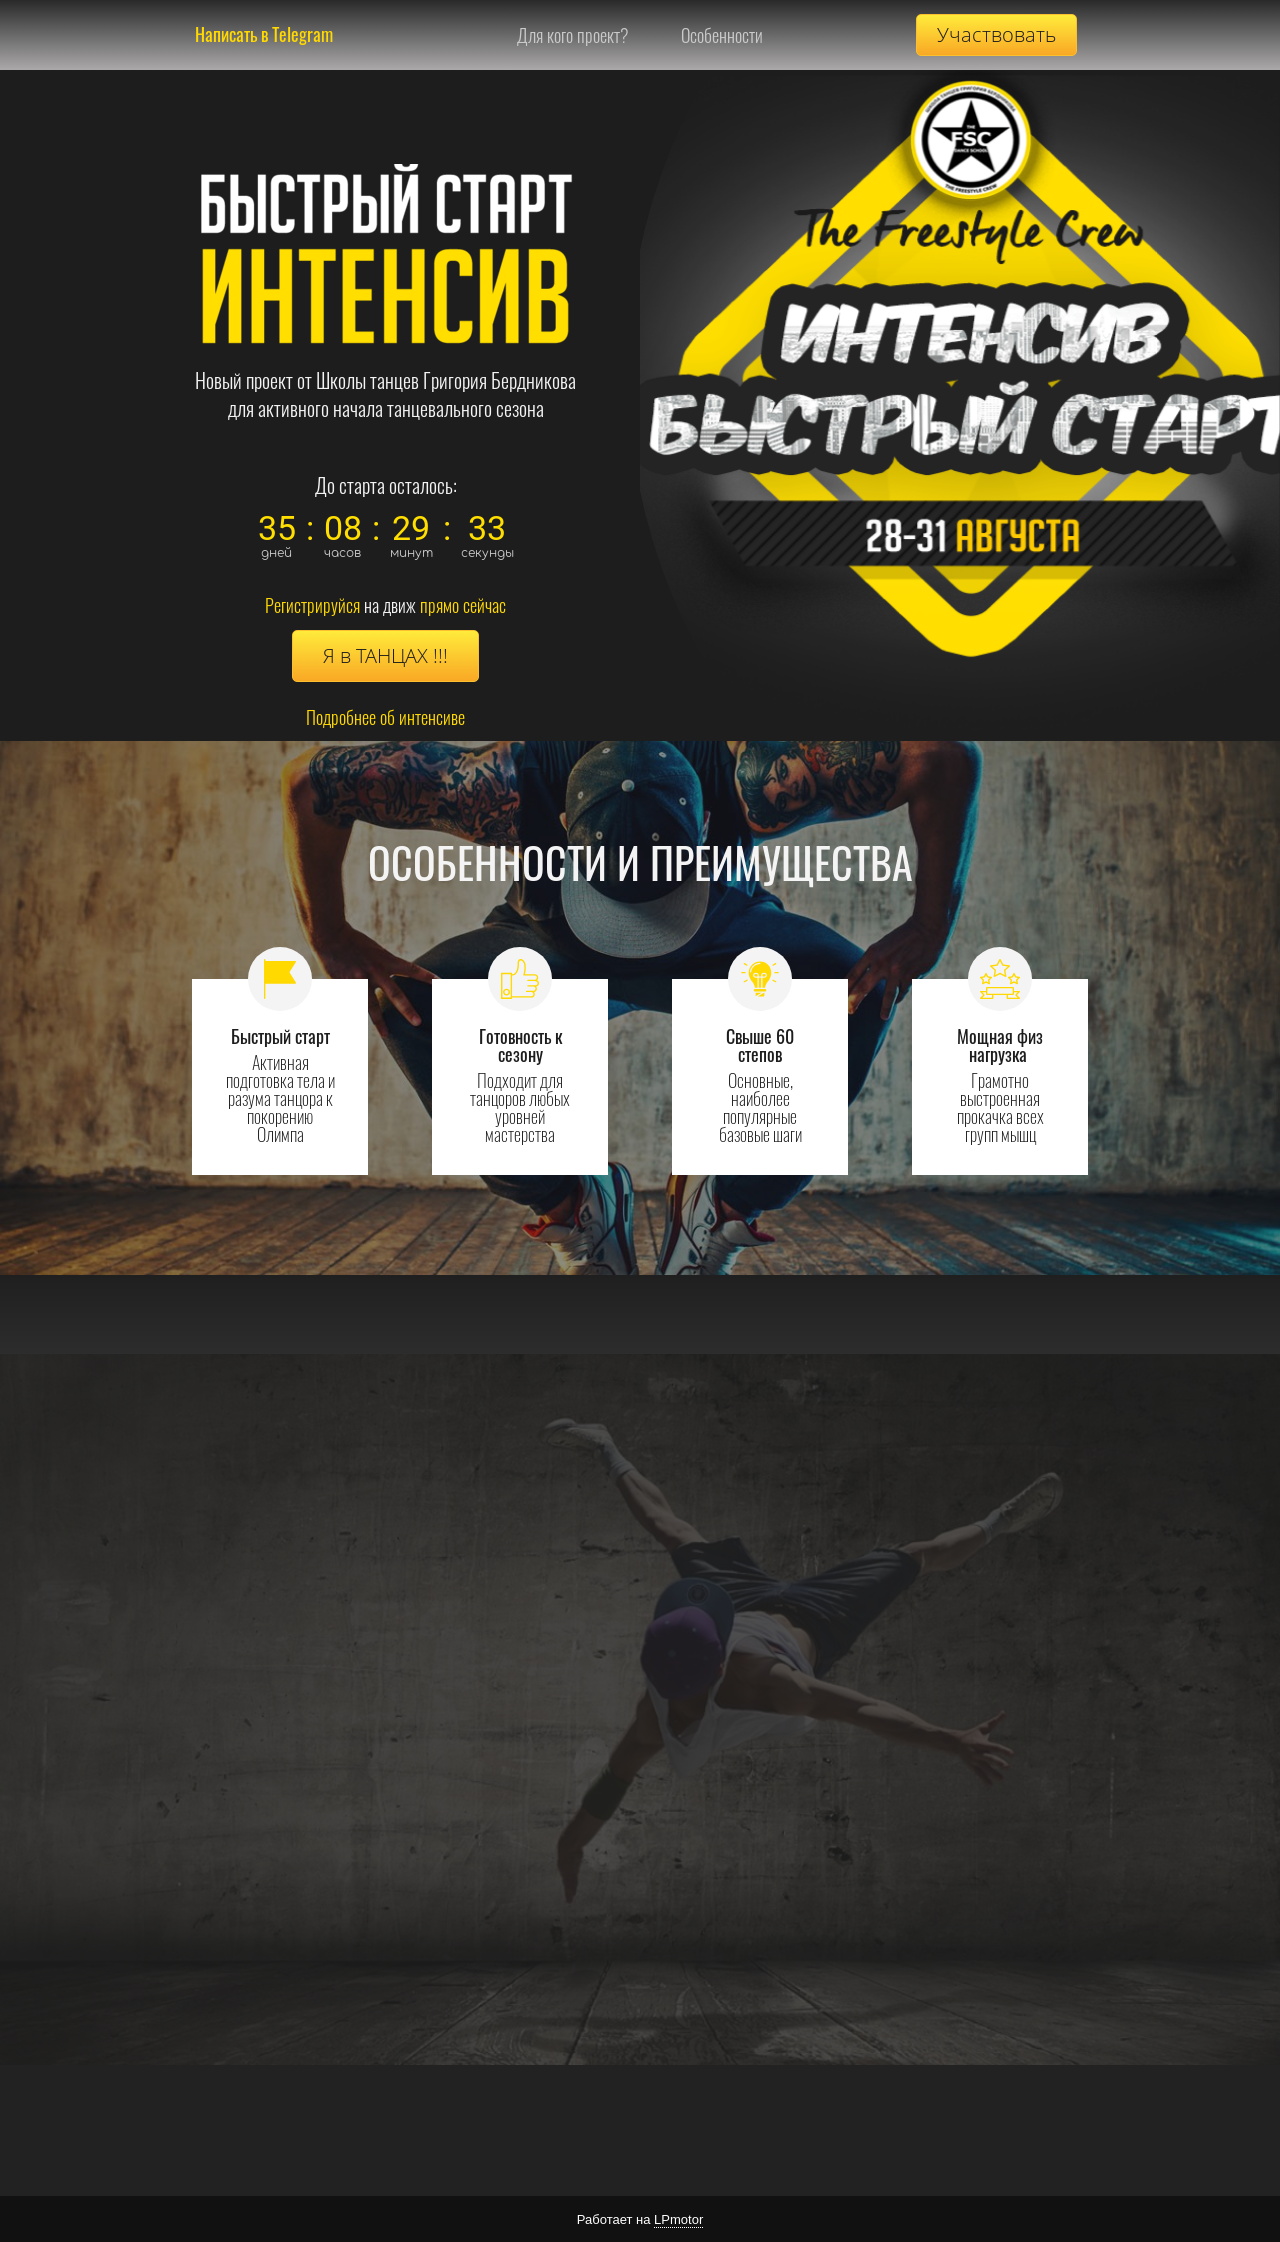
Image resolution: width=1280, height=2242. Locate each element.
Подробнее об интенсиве (385, 717)
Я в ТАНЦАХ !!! (385, 655)
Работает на (640, 2220)
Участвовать (996, 34)
